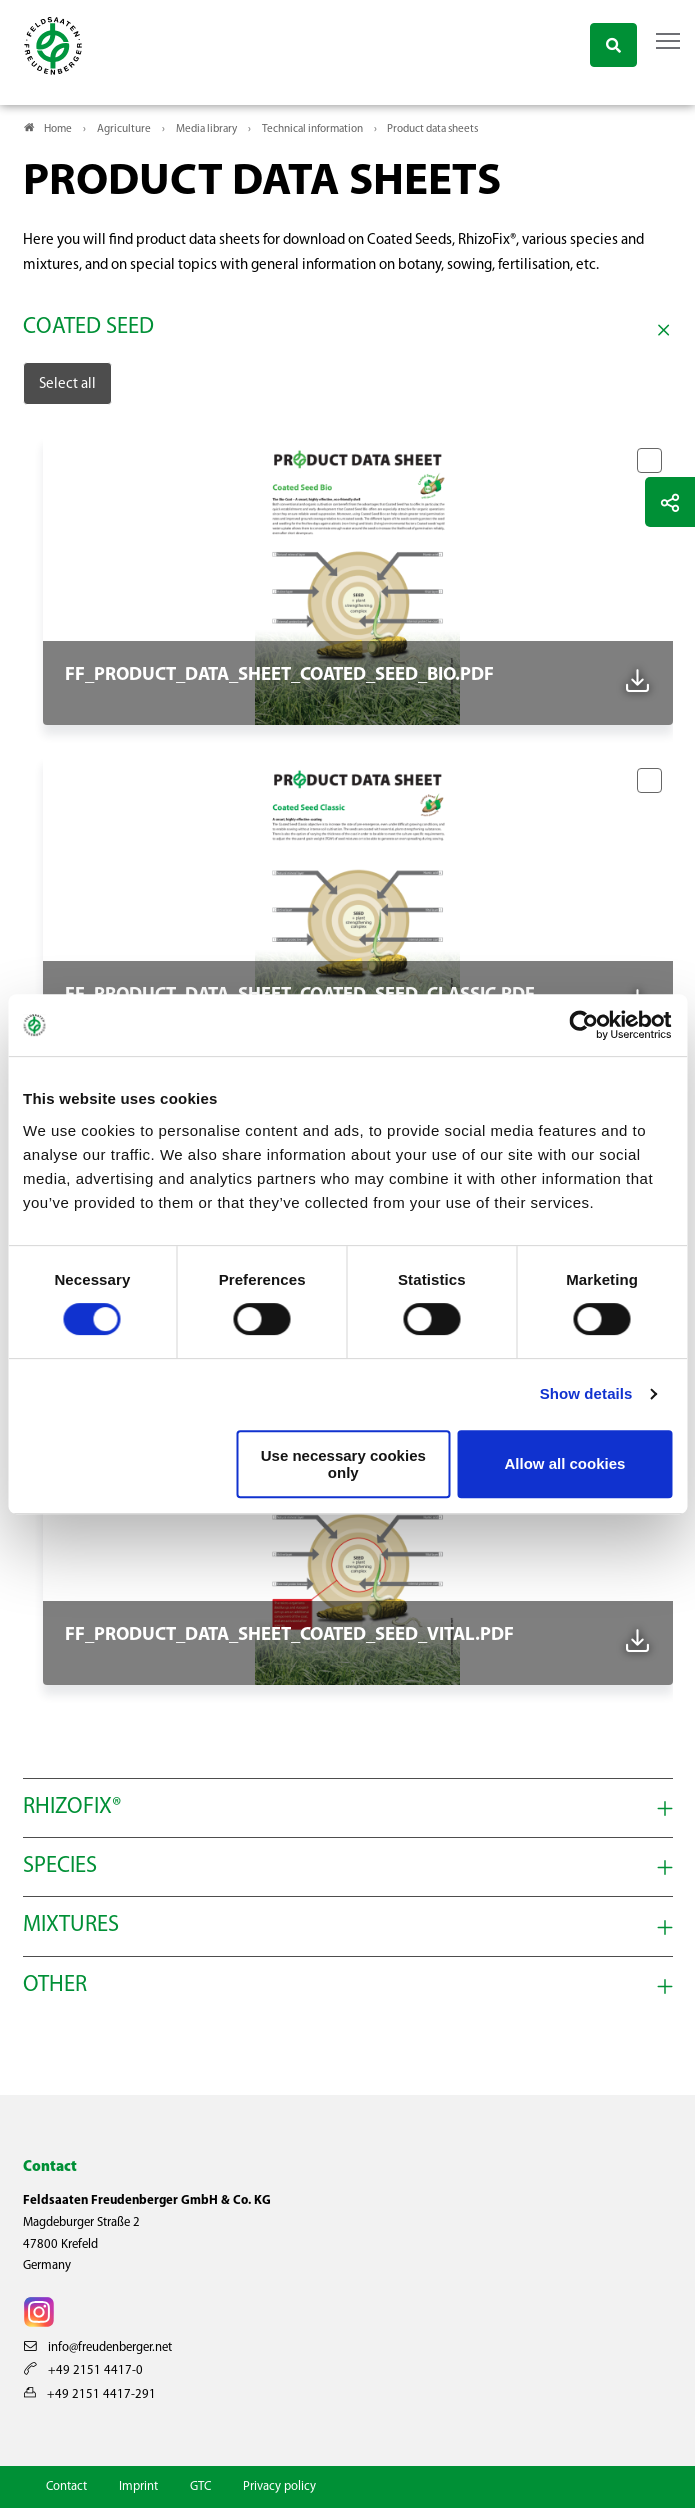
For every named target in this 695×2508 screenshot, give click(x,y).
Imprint (138, 2486)
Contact (66, 2486)
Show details (586, 1393)
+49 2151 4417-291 (90, 2394)
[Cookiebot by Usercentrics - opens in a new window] (584, 1025)
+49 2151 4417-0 (83, 2370)
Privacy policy (279, 2486)
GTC (200, 2486)
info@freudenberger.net (98, 2347)
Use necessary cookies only (343, 1464)
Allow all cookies (564, 1463)
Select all (67, 384)
